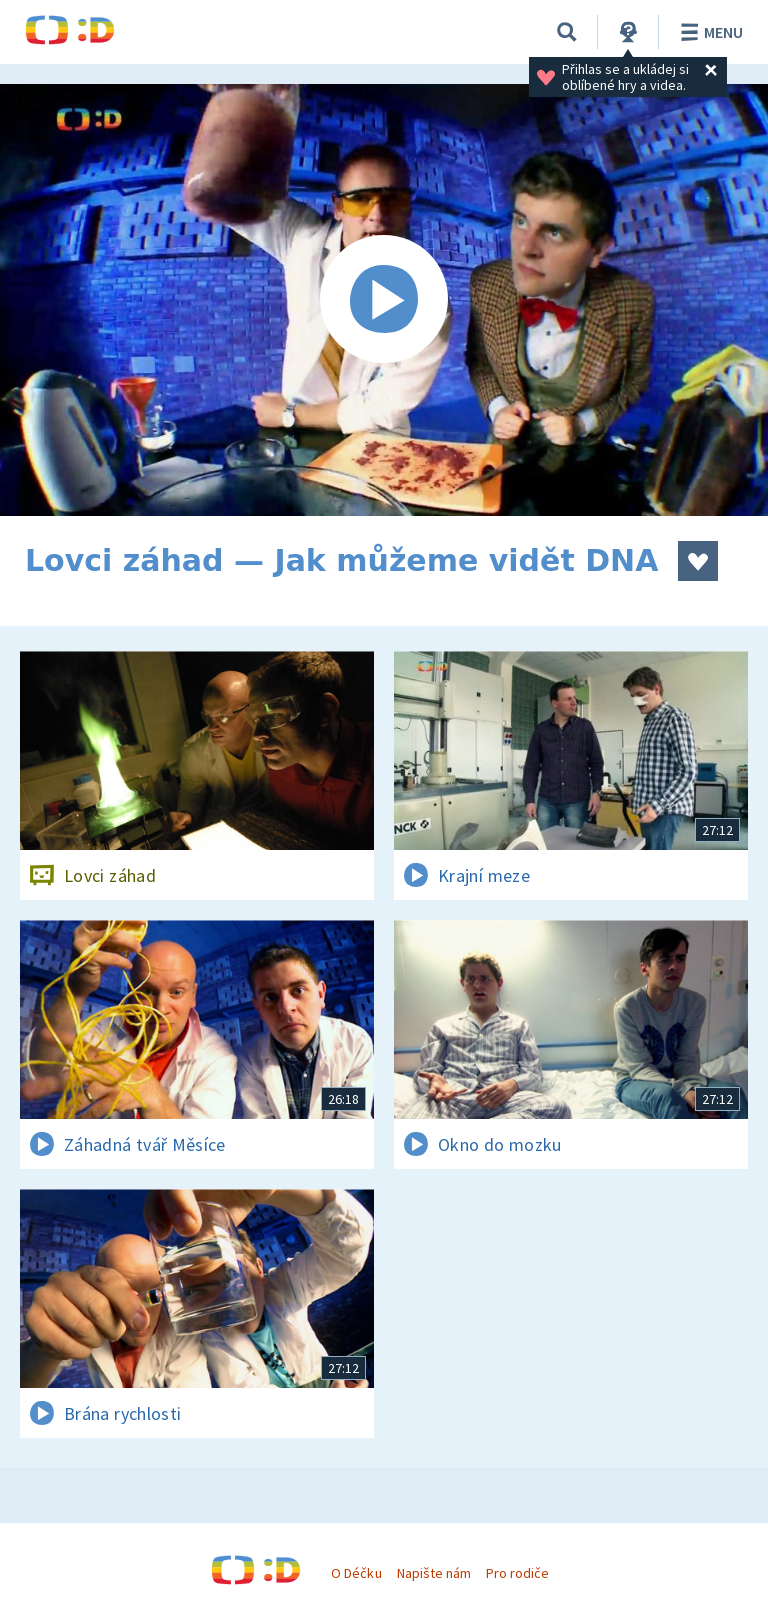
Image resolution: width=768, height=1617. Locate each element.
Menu (708, 32)
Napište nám (434, 1573)
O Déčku (356, 1573)
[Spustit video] (384, 300)
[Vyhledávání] (567, 32)
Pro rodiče (517, 1573)
